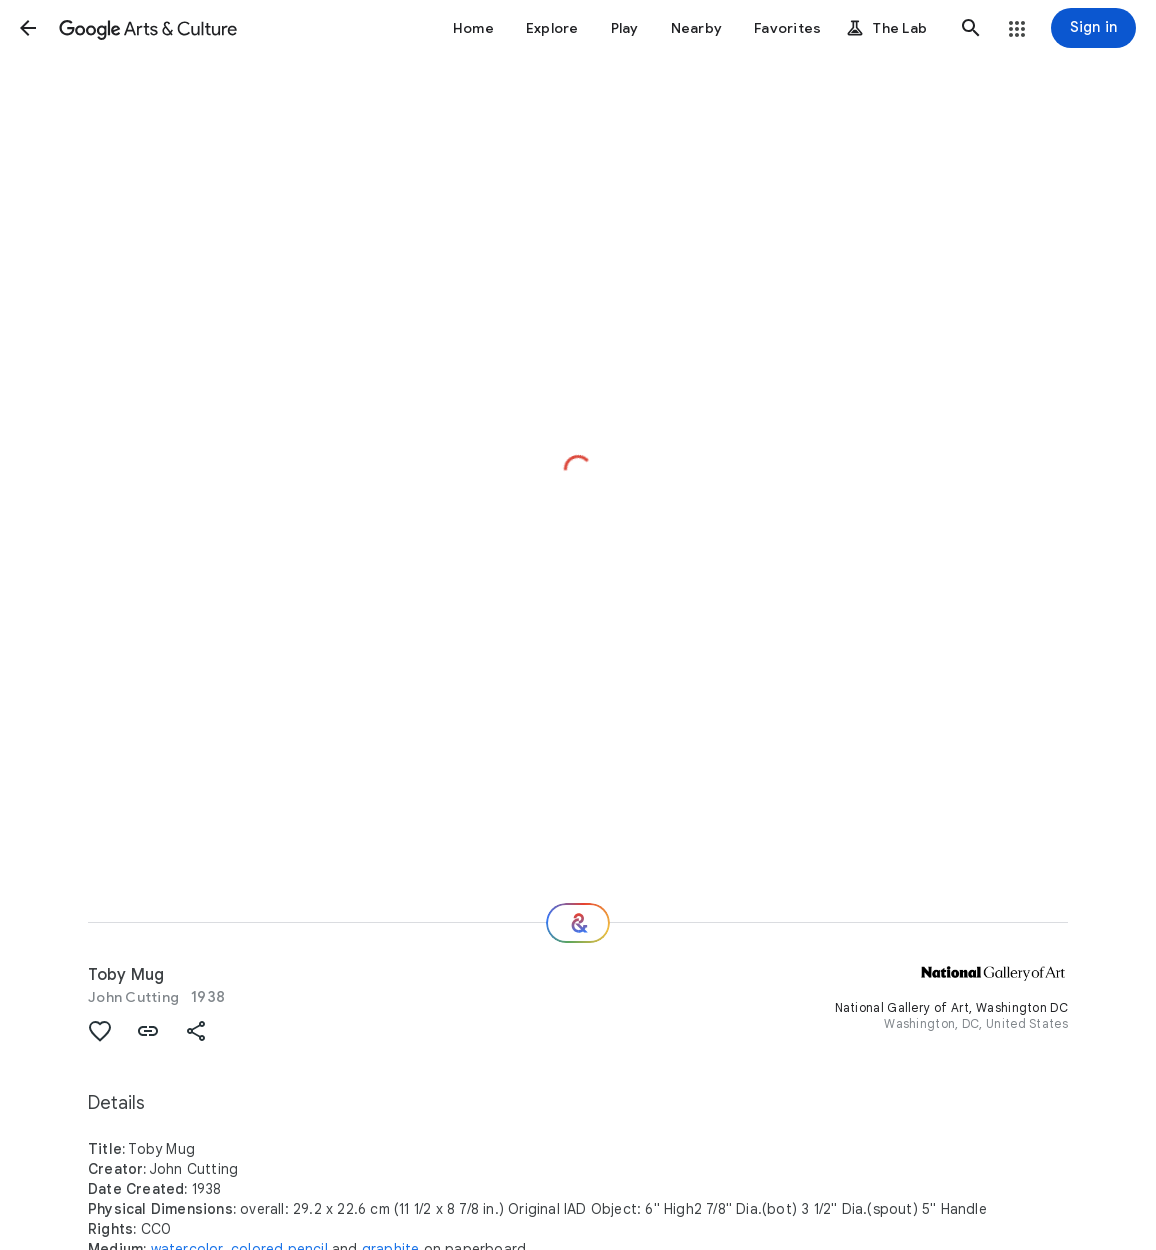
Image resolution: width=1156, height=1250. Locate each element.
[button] (28, 28)
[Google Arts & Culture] (148, 28)
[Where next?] (578, 923)
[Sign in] (1093, 28)
